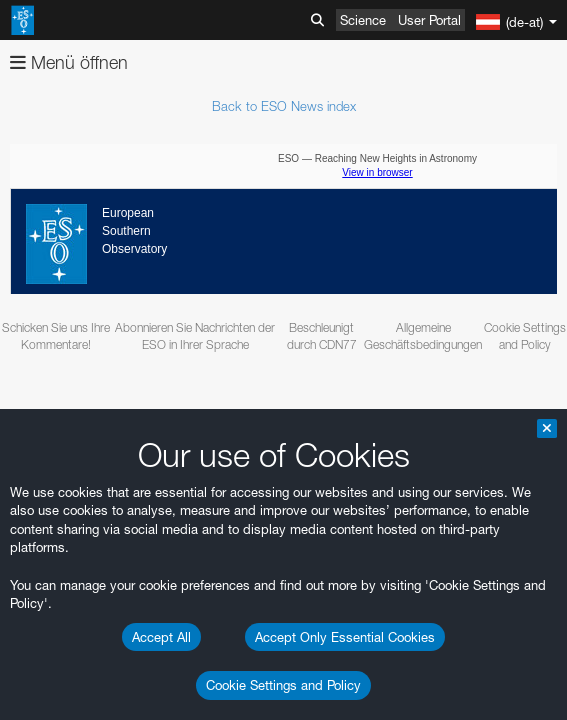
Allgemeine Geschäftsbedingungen (423, 336)
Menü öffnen (69, 62)
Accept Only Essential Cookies (345, 637)
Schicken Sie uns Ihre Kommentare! (56, 336)
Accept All (161, 637)
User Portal (429, 20)
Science (363, 20)
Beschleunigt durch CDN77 (322, 336)
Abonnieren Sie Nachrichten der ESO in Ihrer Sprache (195, 336)
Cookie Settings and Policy (283, 685)
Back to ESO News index (284, 106)
